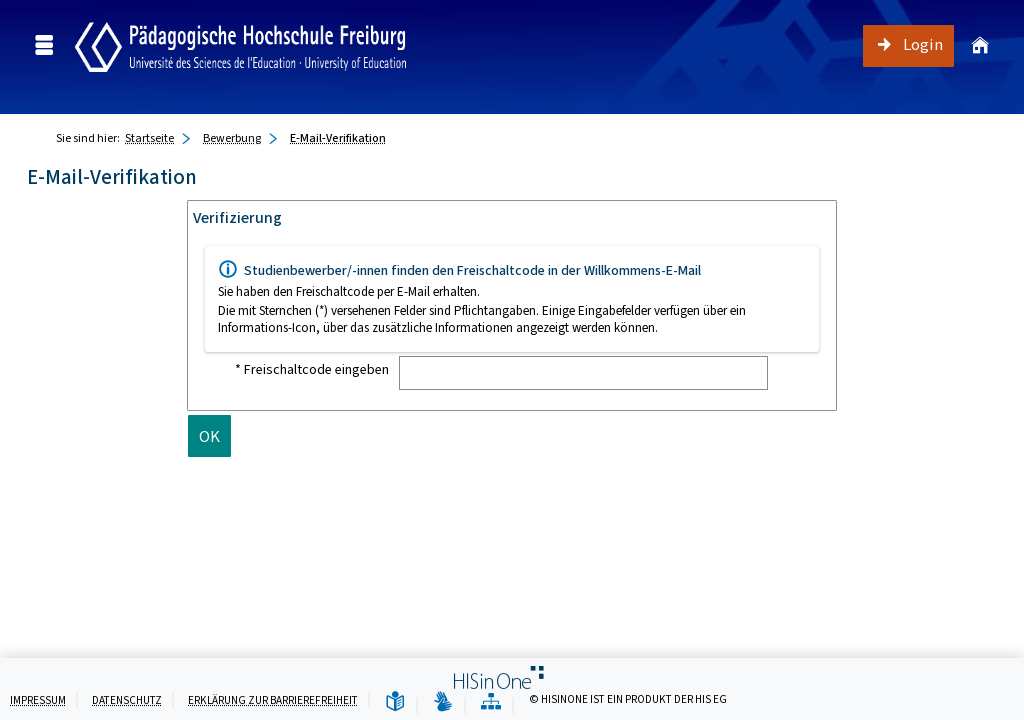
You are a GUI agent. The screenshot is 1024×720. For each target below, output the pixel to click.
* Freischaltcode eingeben (312, 370)
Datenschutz (127, 700)
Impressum (38, 700)
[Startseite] (977, 46)
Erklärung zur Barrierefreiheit (273, 700)
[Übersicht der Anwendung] (491, 702)
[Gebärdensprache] (443, 702)
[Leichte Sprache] (395, 702)
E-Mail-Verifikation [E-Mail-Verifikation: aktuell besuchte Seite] (338, 138)
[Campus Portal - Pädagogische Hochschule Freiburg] (241, 46)
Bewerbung (232, 138)
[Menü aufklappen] (44, 45)
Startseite (149, 138)
